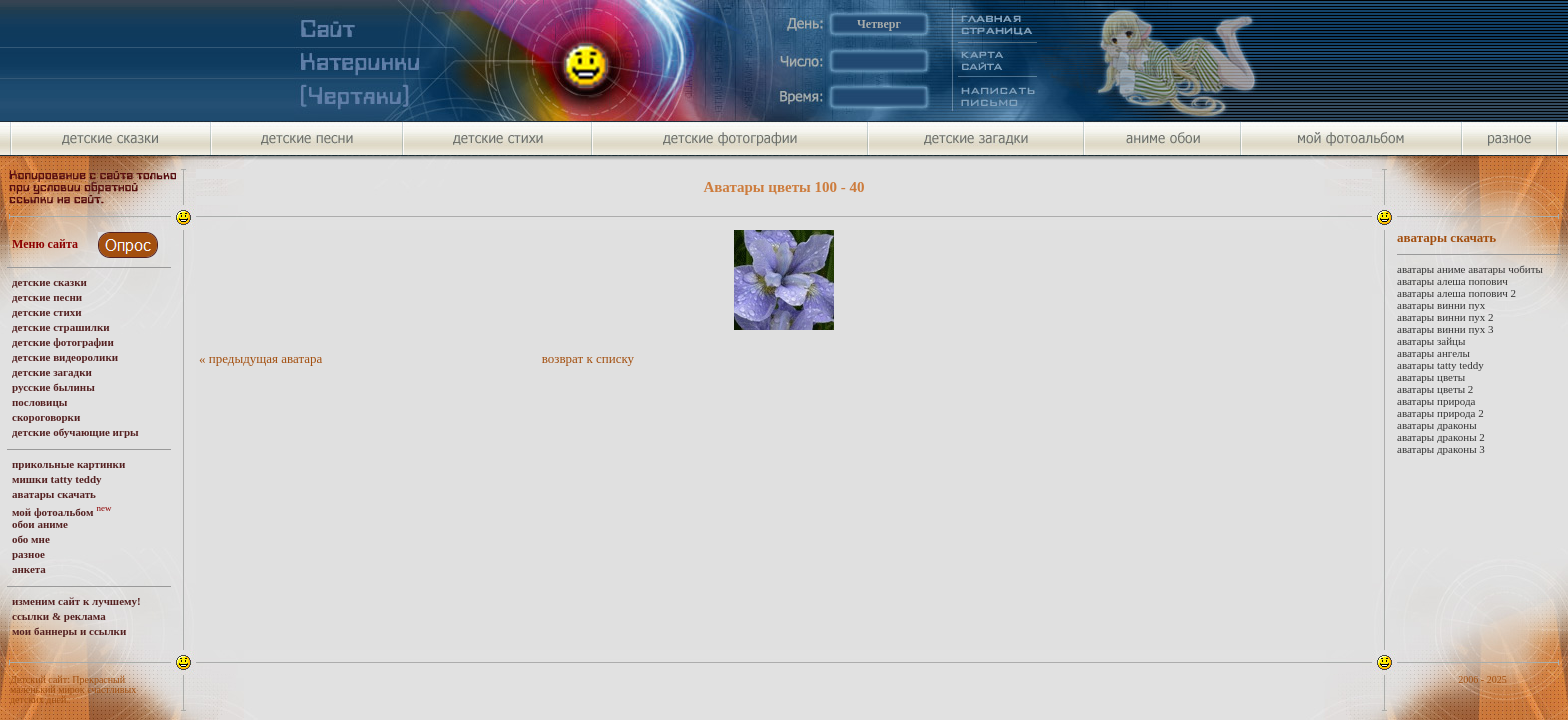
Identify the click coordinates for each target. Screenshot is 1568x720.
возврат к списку (588, 358)
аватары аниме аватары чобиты (1470, 269)
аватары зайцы (1431, 341)
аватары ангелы (1433, 353)
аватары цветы (1431, 377)
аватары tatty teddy (1440, 365)
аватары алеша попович (1452, 281)
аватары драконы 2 (1441, 437)
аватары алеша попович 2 (1456, 293)
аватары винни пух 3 (1445, 329)
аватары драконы (1437, 425)
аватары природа (1436, 401)
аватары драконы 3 (1441, 449)
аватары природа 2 (1440, 413)
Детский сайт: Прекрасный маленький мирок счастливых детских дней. (73, 689)
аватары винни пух (1441, 305)
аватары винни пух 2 (1445, 317)
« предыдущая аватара (260, 358)
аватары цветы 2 (1435, 389)
